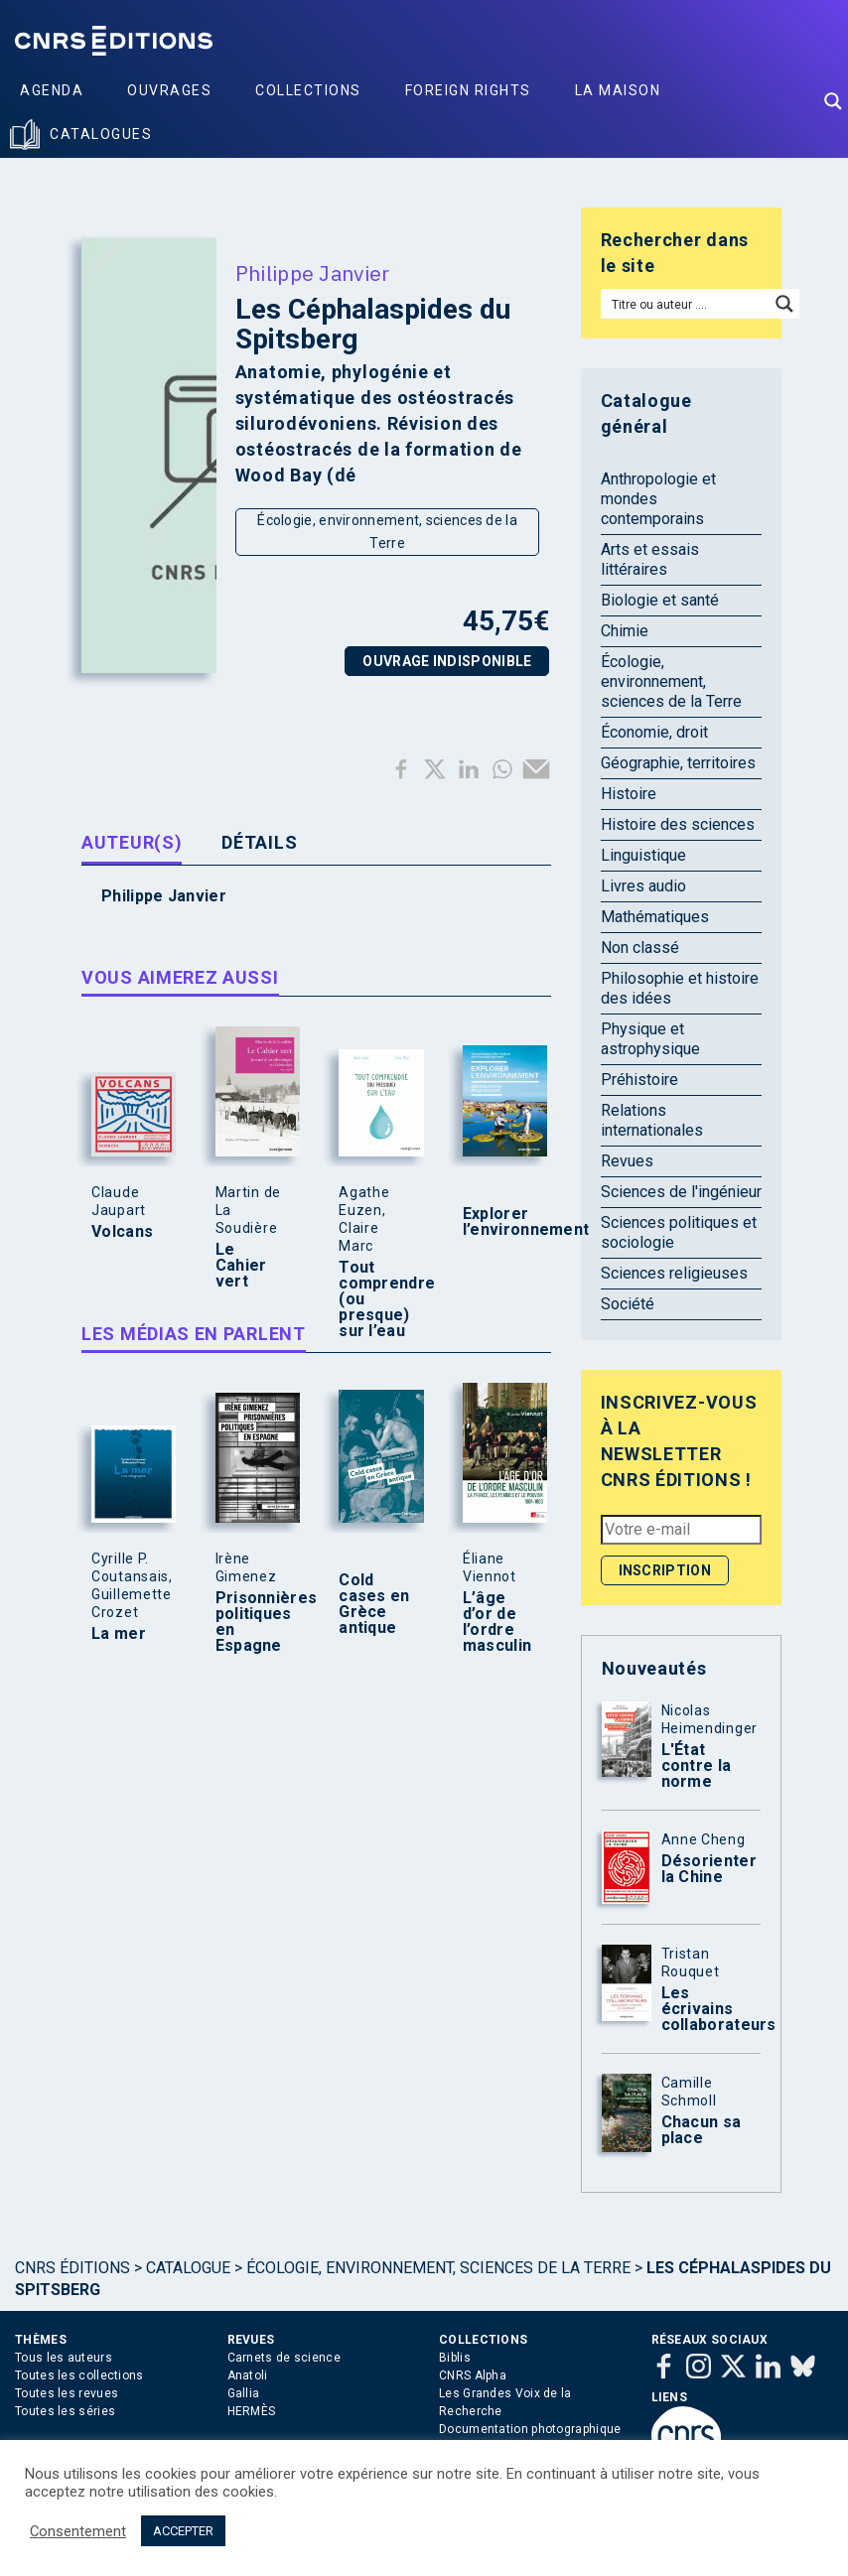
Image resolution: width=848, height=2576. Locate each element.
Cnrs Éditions (72, 2267)
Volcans (122, 1232)
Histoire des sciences (678, 824)
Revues (627, 1161)
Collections (308, 90)
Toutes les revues (66, 2393)
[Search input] (686, 304)
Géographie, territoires (678, 762)
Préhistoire (639, 1079)
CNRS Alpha (472, 2375)
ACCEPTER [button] (183, 2530)
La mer (118, 1634)
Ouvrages (169, 90)
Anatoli (247, 2375)
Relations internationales (652, 1120)
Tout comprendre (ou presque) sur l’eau (376, 1299)
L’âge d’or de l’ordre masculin (497, 1622)
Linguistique (643, 855)
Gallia (243, 2393)
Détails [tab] (259, 842)
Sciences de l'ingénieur (681, 1191)
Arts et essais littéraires (650, 559)
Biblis (455, 2358)
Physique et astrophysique (650, 1038)
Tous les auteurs (63, 2358)
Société (627, 1303)
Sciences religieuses (674, 1273)
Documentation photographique (530, 2429)
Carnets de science (284, 2358)
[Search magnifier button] (833, 101)
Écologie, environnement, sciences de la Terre (387, 531)
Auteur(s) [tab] (131, 842)
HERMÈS (251, 2411)
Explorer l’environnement (500, 1222)
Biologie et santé (660, 600)
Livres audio (643, 886)
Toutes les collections (79, 2375)
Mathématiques (655, 916)
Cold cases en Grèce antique (374, 1604)
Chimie (624, 630)
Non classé (640, 947)
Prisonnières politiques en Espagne (253, 1622)
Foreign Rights (468, 90)
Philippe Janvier (312, 273)
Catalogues (101, 134)
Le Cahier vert (241, 1265)
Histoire (628, 793)
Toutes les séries (65, 2411)
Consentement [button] (78, 2531)
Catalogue (188, 2267)
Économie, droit (654, 732)
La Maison (618, 90)
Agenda (51, 90)
